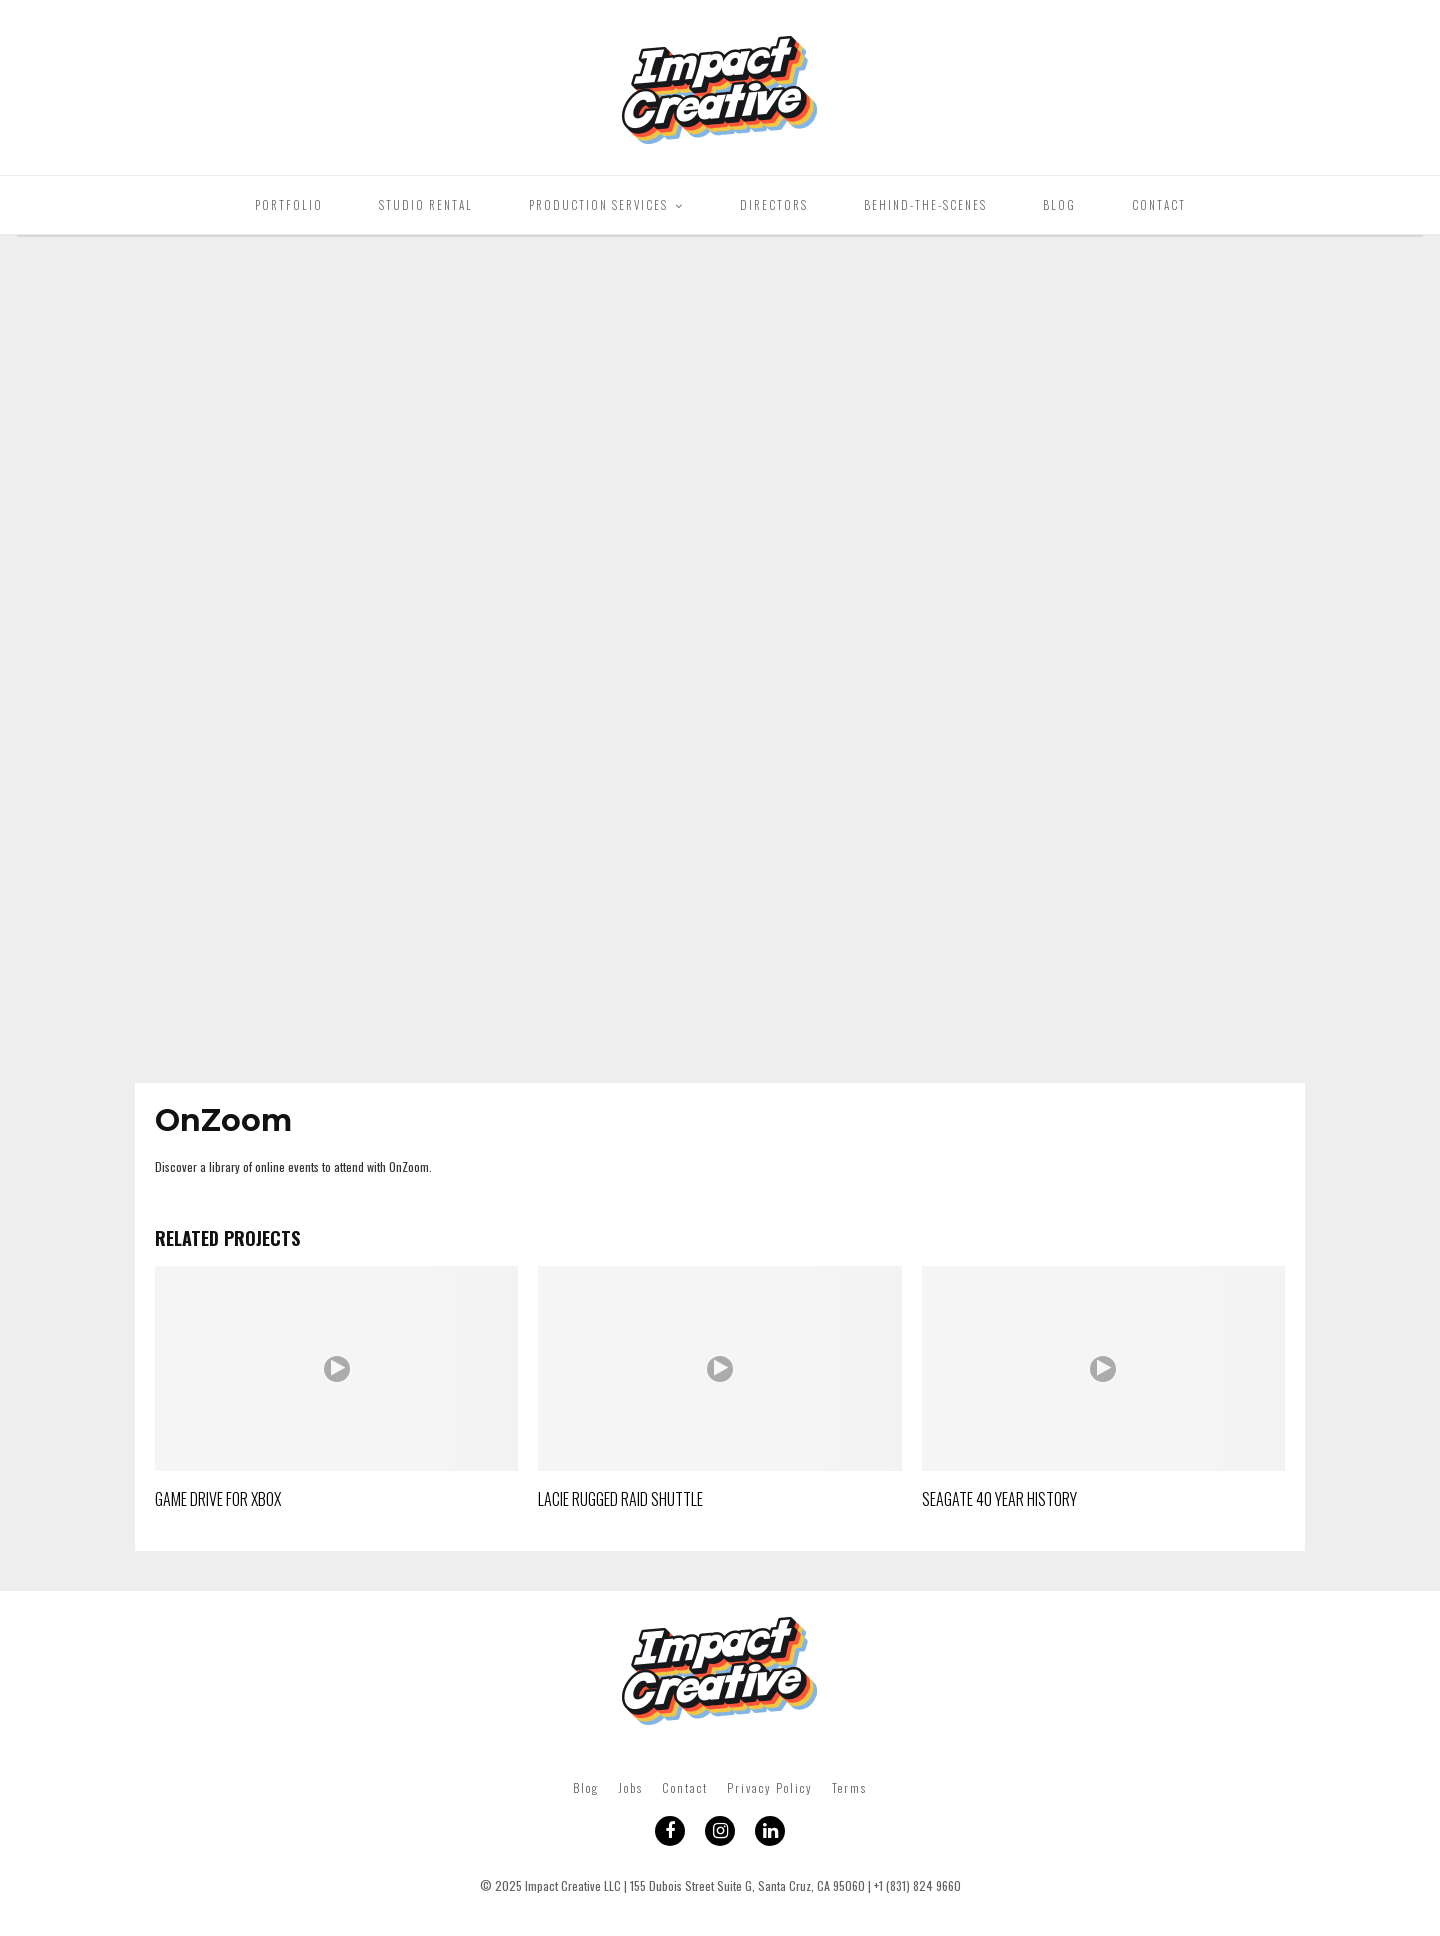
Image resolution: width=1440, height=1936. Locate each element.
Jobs (630, 1787)
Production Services (598, 205)
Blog (1059, 205)
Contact (1159, 205)
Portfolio (289, 205)
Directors (774, 205)
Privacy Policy (770, 1787)
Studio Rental (426, 205)
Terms (849, 1787)
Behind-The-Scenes (925, 205)
